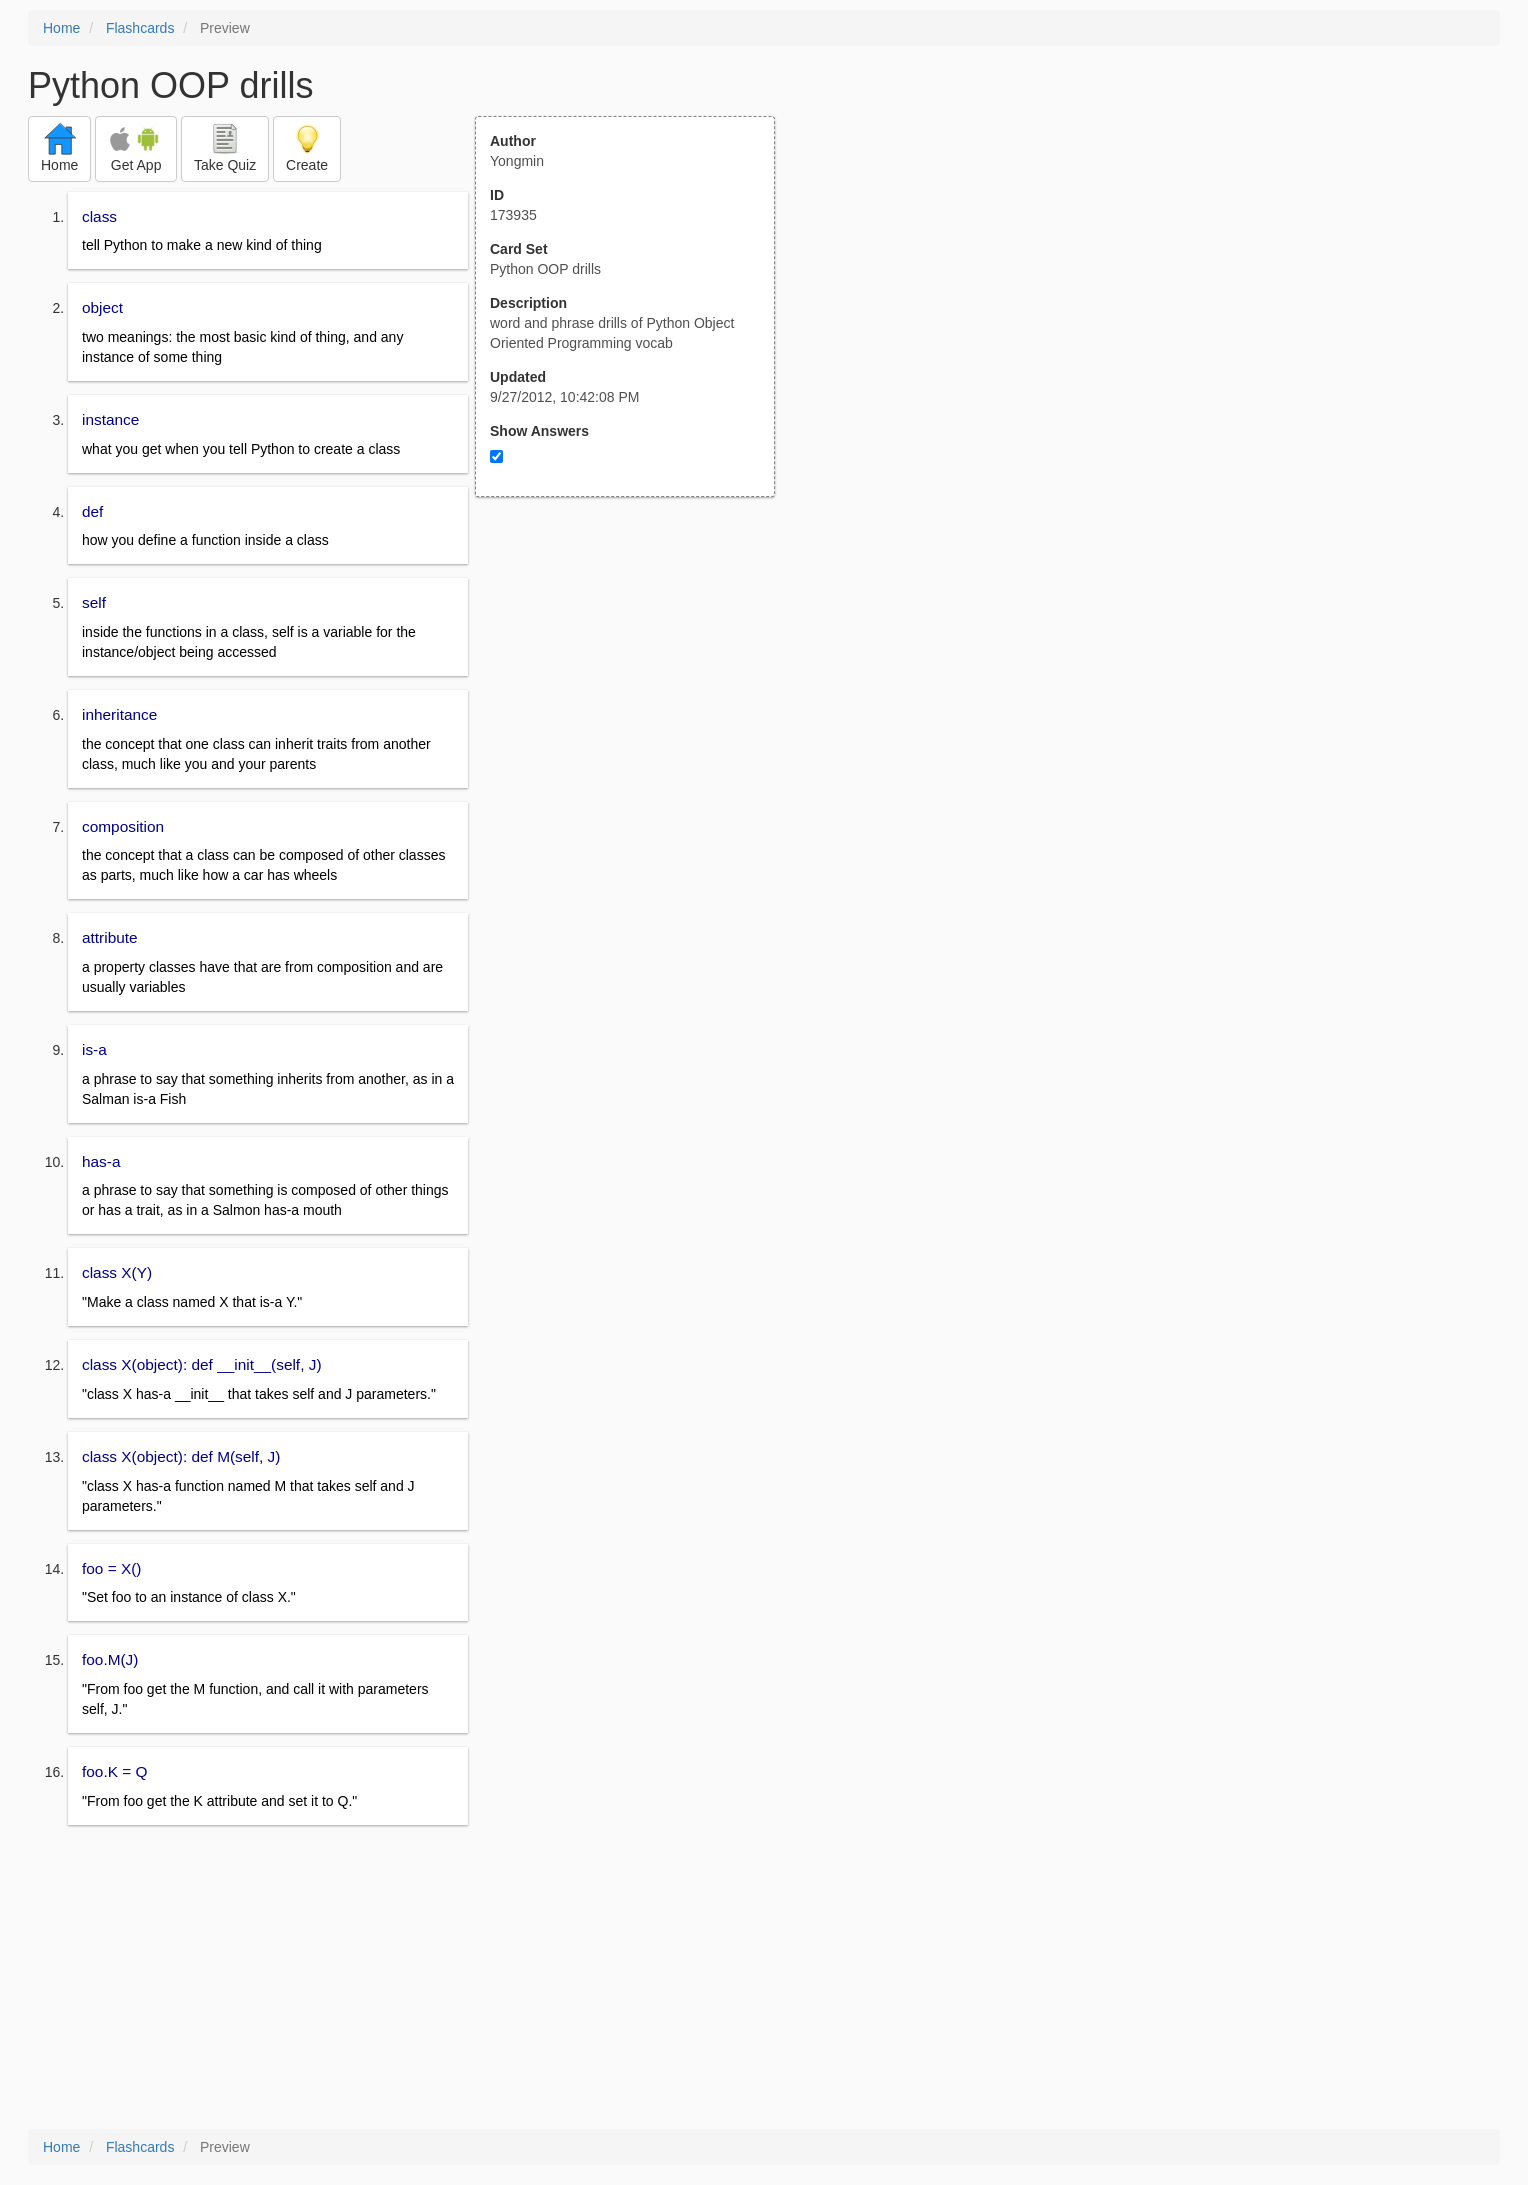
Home (61, 28)
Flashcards (140, 28)
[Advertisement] (636, 693)
